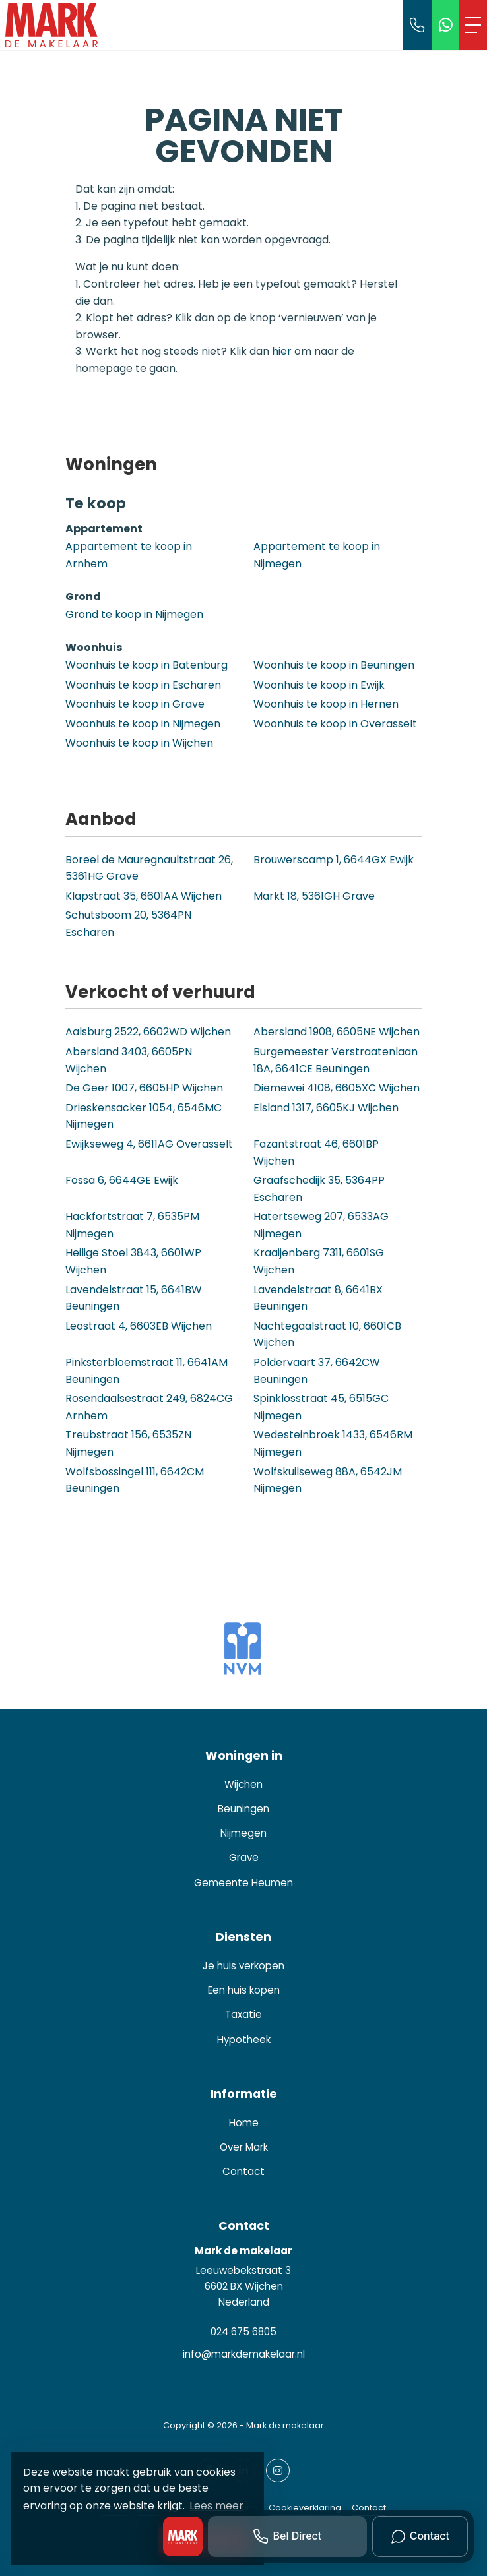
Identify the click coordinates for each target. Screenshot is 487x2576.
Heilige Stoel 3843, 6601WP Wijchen (133, 1261)
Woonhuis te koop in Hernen (326, 704)
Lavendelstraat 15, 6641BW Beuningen (133, 1298)
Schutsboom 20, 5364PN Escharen (128, 923)
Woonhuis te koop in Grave (135, 704)
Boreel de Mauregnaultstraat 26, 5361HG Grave (149, 868)
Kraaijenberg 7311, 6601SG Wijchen (318, 1261)
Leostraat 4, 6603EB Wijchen (138, 1326)
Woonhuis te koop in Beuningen (333, 665)
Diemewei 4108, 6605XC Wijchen (336, 1087)
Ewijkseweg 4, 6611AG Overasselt (149, 1143)
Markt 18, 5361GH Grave (314, 896)
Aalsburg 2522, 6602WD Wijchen (148, 1031)
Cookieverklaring (305, 2507)
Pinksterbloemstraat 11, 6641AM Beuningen (146, 1371)
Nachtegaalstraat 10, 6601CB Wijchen (327, 1334)
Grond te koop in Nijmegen (134, 614)
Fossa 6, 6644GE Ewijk (121, 1180)
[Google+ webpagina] (278, 2470)
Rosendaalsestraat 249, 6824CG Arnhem (149, 1407)
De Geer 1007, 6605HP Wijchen (144, 1087)
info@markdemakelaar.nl (244, 2354)
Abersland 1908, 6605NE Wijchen (336, 1031)
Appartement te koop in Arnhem (128, 555)
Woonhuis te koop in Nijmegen (142, 723)
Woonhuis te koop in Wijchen (139, 743)
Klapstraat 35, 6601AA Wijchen (143, 896)
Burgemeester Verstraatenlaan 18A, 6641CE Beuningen (335, 1060)
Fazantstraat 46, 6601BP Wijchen (316, 1152)
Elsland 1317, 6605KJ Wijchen (326, 1107)
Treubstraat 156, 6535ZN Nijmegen (128, 1443)
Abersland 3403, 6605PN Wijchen (128, 1060)
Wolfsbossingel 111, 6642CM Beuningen (134, 1480)
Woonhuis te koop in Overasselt (335, 723)
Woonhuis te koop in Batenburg (146, 665)
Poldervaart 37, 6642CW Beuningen (316, 1371)
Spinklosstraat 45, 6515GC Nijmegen (321, 1407)
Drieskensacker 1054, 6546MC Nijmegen (143, 1116)
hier (282, 351)
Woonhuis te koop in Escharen (143, 684)
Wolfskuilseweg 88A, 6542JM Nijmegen (327, 1480)
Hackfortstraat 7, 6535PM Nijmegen (132, 1225)
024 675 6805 (243, 2332)
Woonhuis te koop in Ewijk (319, 684)
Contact (369, 2507)
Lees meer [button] (216, 2505)
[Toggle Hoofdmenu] (473, 25)
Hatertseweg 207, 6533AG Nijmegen (321, 1225)
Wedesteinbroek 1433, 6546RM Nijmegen (332, 1443)
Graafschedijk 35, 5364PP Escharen (319, 1189)
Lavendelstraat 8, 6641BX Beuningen (318, 1298)
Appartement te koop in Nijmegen (316, 555)
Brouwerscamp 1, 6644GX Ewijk (333, 859)
